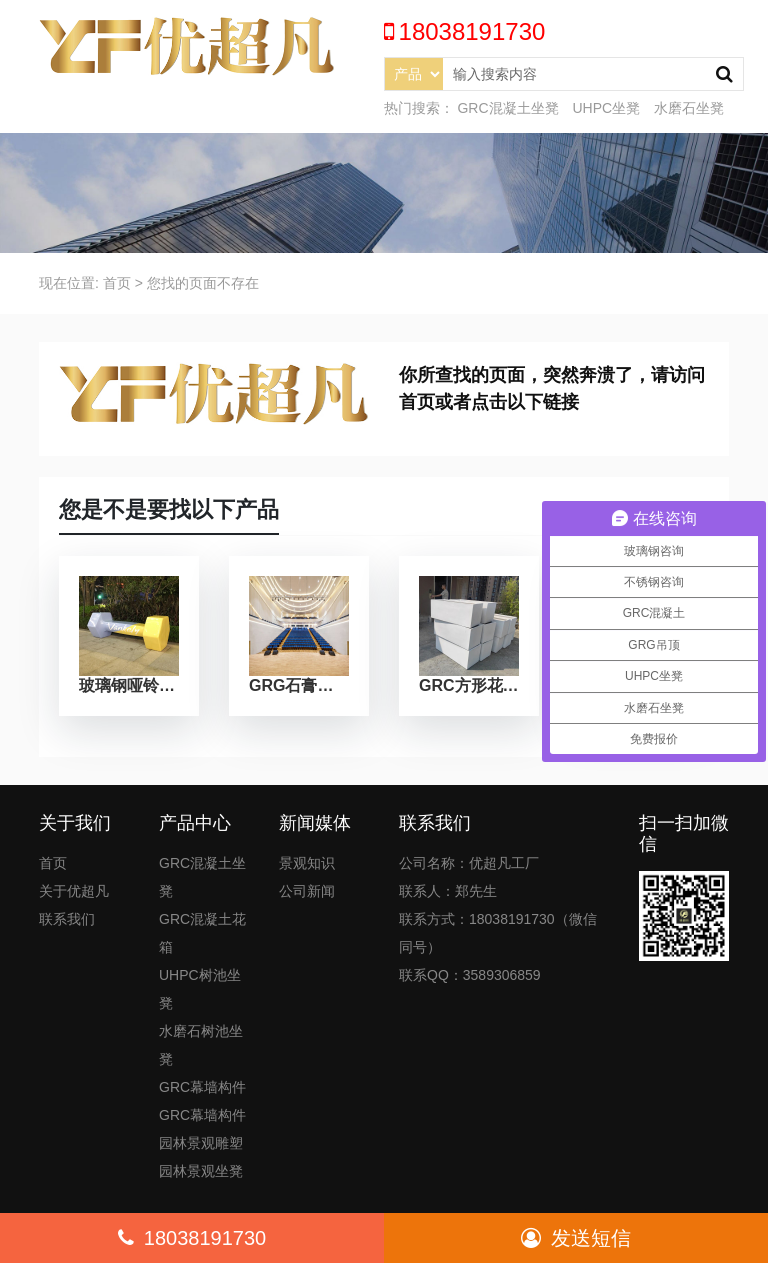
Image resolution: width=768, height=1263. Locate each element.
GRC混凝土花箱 (202, 933)
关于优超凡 (74, 891)
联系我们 (67, 919)
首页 (117, 283)
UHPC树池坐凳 (200, 989)
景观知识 (307, 863)
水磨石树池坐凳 (201, 1045)
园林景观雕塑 (201, 1143)
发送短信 (576, 1238)
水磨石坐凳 (689, 108)
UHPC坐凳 (606, 108)
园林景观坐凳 (201, 1171)
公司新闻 (307, 891)
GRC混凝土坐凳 (507, 108)
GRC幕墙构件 (202, 1087)
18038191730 (192, 1238)
